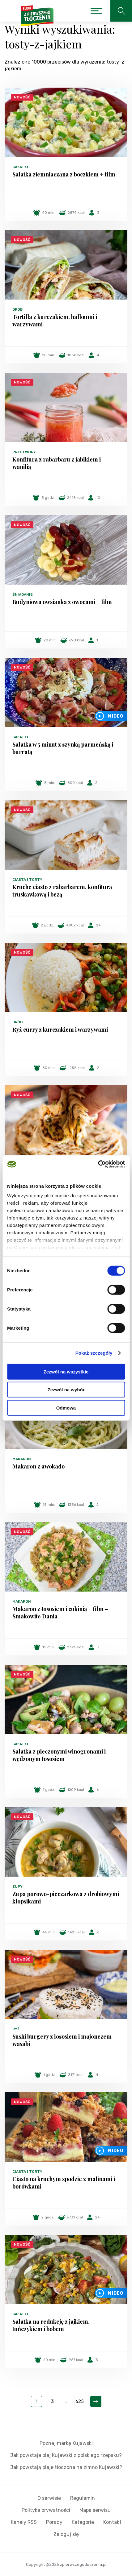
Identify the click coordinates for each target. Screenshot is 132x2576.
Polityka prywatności (46, 2510)
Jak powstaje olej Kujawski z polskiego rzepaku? (66, 2455)
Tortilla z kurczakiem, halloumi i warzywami (54, 320)
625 (79, 2401)
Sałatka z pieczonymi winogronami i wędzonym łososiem (59, 1755)
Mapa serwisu (95, 2510)
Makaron (21, 1459)
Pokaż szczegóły (94, 1353)
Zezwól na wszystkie (66, 1371)
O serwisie (49, 2498)
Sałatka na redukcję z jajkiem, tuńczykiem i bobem (51, 2325)
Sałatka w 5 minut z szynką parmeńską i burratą (62, 748)
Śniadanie (22, 594)
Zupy (17, 1886)
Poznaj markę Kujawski (66, 2443)
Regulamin (82, 2498)
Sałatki (20, 167)
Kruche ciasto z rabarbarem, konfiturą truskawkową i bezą (62, 890)
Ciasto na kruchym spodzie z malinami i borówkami (63, 2182)
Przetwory (24, 452)
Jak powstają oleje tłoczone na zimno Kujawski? (66, 2467)
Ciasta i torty (27, 879)
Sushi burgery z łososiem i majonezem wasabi (62, 2040)
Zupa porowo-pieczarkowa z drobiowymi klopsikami (65, 1897)
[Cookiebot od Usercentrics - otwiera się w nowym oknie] (98, 1164)
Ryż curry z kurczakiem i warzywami (60, 1029)
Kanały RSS (24, 2522)
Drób (17, 309)
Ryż (16, 2029)
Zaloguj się (66, 2534)
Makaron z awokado (38, 1466)
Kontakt (112, 2522)
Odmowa (66, 1407)
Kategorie (83, 2522)
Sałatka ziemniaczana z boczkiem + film (63, 174)
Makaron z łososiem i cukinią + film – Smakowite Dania (60, 1612)
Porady (54, 2522)
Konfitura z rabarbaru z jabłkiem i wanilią (56, 463)
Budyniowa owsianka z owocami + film (62, 602)
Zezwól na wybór (65, 1389)
